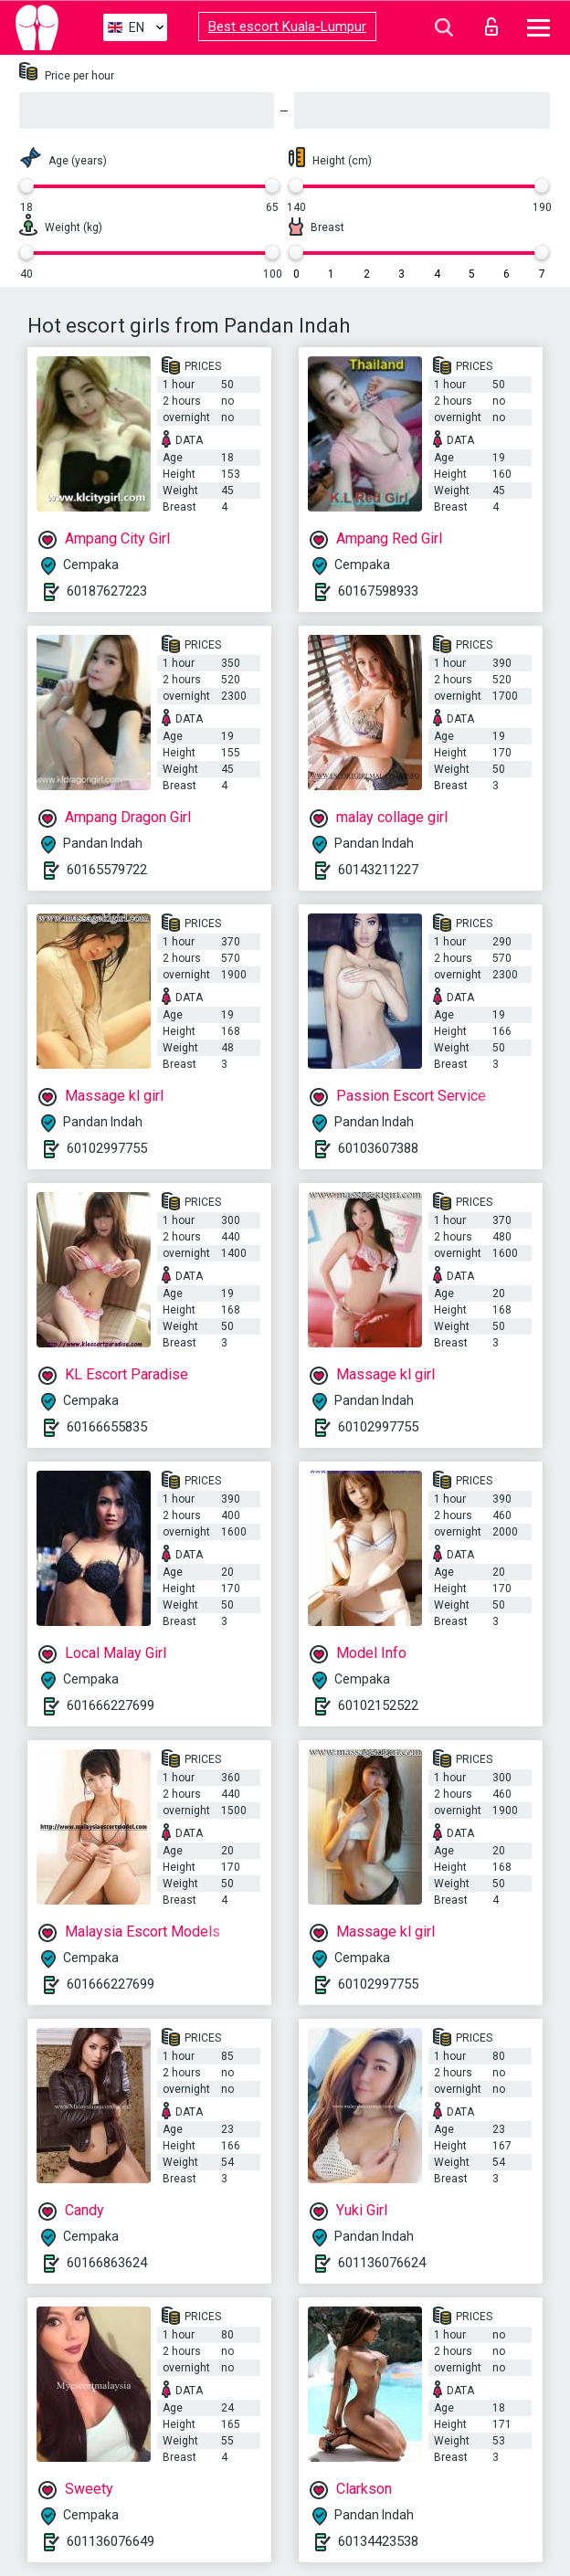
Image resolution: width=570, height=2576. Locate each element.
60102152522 (378, 1705)
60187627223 (107, 591)
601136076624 (382, 2262)
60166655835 (107, 1427)
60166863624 (107, 2262)
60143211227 (378, 869)
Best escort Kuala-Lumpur (287, 26)
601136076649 (110, 2541)
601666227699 (110, 1705)
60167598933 (378, 591)
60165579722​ (107, 869)
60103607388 (378, 1148)
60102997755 (107, 1148)
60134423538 (378, 2541)
